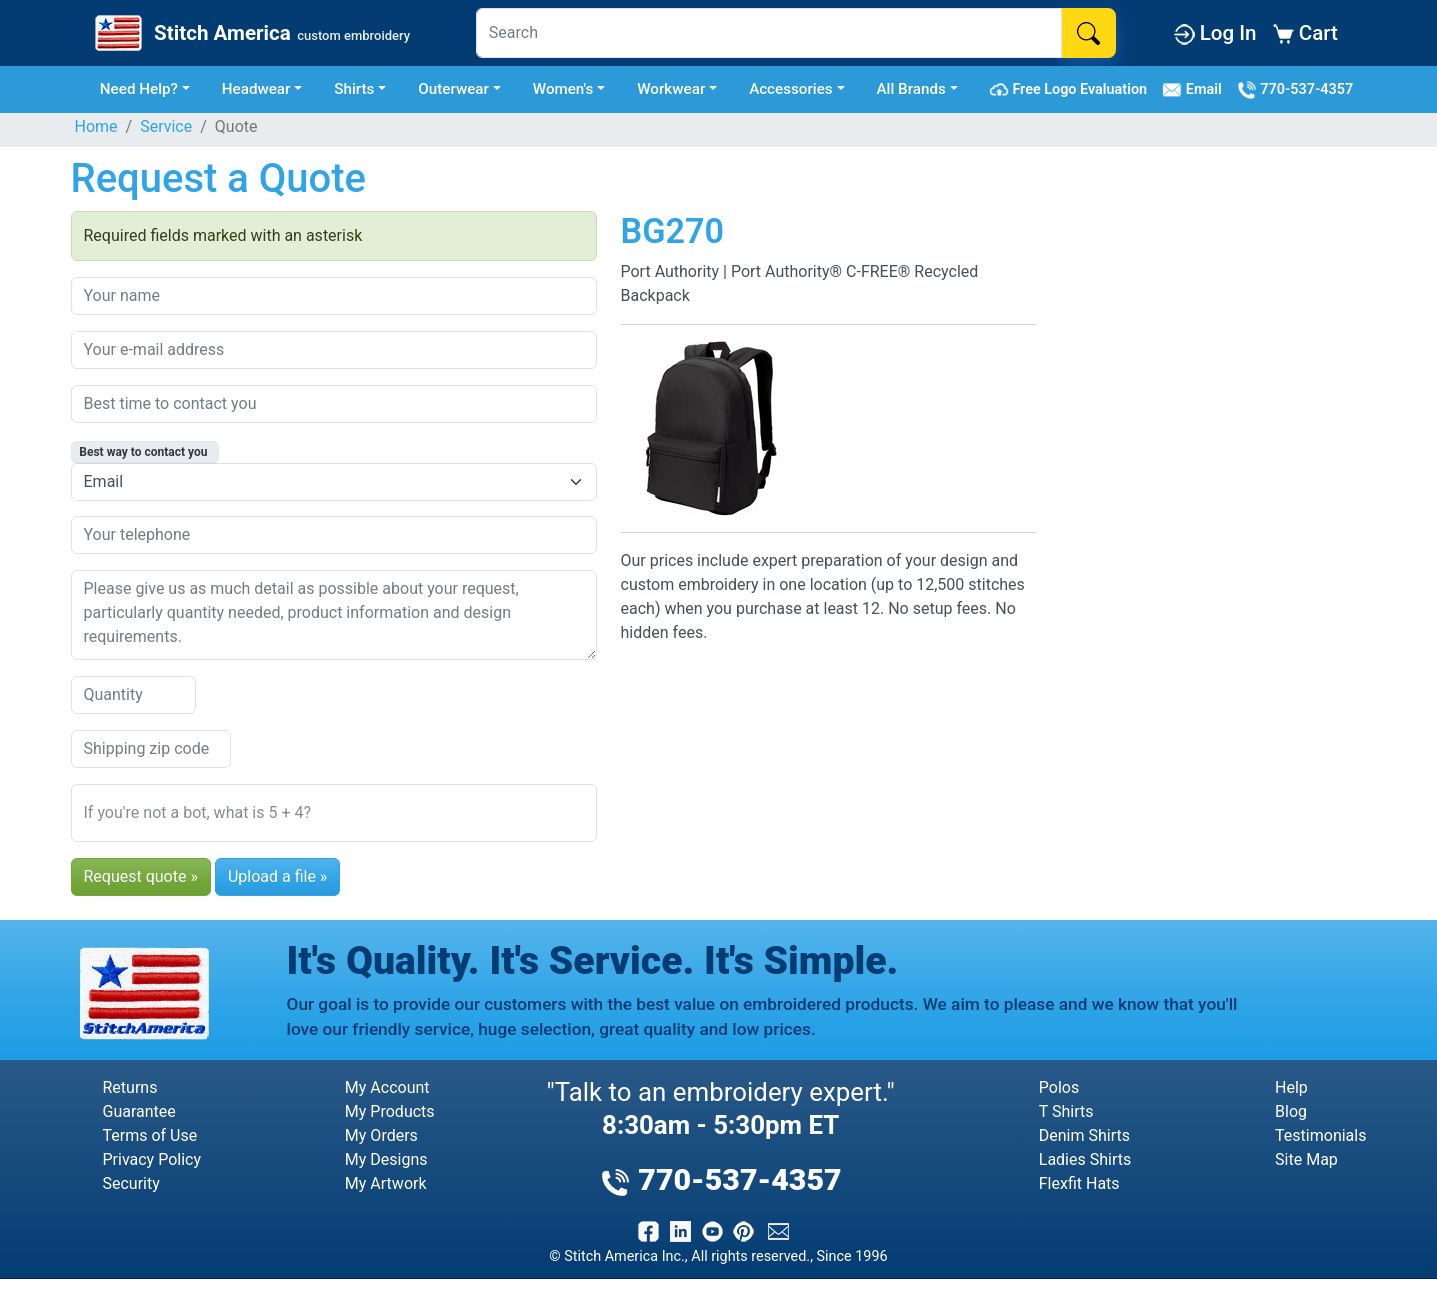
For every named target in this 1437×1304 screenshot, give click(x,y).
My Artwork (386, 1183)
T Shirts (1066, 1111)
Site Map (1306, 1159)
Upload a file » (277, 876)
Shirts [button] (354, 89)
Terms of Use (150, 1135)
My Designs (386, 1159)
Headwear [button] (256, 89)
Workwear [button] (671, 89)
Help (1291, 1087)
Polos (1059, 1087)
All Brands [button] (911, 89)
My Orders (381, 1135)
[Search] (769, 33)
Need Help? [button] (139, 89)
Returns (130, 1087)
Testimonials (1320, 1135)
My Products (390, 1111)
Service (166, 126)
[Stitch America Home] (250, 33)
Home (96, 126)
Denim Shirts (1084, 1135)
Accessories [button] (791, 89)
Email (1195, 90)
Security (131, 1183)
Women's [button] (563, 89)
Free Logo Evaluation (1071, 90)
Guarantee (139, 1111)
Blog (1291, 1111)
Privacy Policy (152, 1159)
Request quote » (141, 876)
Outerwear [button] (453, 89)
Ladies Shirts (1085, 1159)
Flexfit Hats (1079, 1183)
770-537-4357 (1295, 90)
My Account (387, 1087)
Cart (1305, 33)
